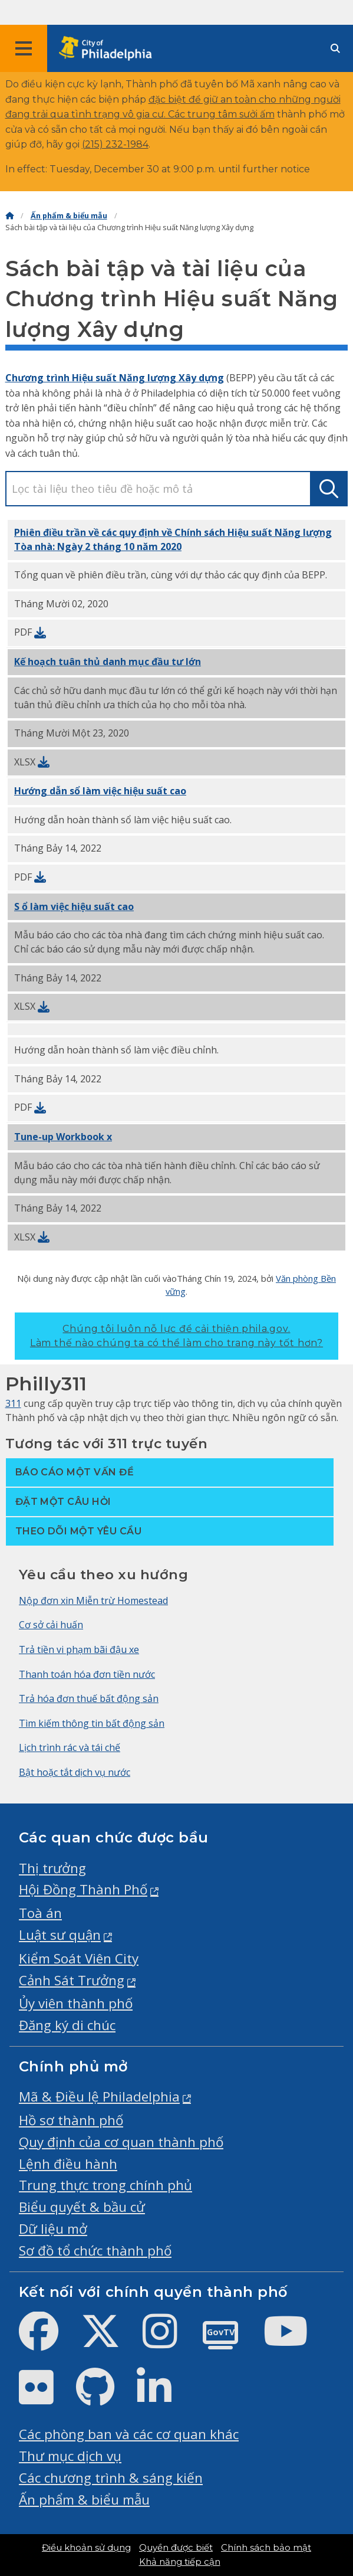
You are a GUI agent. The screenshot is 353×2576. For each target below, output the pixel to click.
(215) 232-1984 (115, 144)
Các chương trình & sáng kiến (111, 2478)
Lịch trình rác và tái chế (69, 1747)
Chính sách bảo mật (266, 2547)
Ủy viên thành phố (76, 2003)
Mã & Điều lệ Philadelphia (99, 2096)
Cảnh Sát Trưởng (71, 1980)
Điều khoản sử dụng (86, 2547)
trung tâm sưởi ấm (231, 114)
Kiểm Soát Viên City (78, 1958)
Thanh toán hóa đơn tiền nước (87, 1674)
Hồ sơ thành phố (71, 2120)
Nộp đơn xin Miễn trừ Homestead (93, 1600)
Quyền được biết (176, 2547)
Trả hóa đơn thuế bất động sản (89, 1698)
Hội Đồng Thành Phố (83, 1889)
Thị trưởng (52, 1868)
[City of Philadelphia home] (109, 48)
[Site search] (335, 48)
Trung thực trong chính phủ (105, 2185)
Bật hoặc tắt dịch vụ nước (74, 1772)
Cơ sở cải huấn (51, 1624)
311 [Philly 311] (13, 1403)
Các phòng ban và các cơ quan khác (129, 2434)
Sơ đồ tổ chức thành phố (95, 2250)
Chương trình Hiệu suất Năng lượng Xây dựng (114, 377)
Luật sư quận (60, 1935)
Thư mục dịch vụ (70, 2456)
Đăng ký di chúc (67, 2025)
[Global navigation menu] (23, 48)
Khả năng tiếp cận (179, 2562)
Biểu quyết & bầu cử (82, 2207)
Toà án (40, 1913)
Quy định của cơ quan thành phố (121, 2142)
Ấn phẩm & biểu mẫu (69, 216)
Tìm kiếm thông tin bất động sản (91, 1723)
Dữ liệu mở (53, 2229)
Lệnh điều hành (68, 2164)
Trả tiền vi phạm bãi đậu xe (79, 1649)
